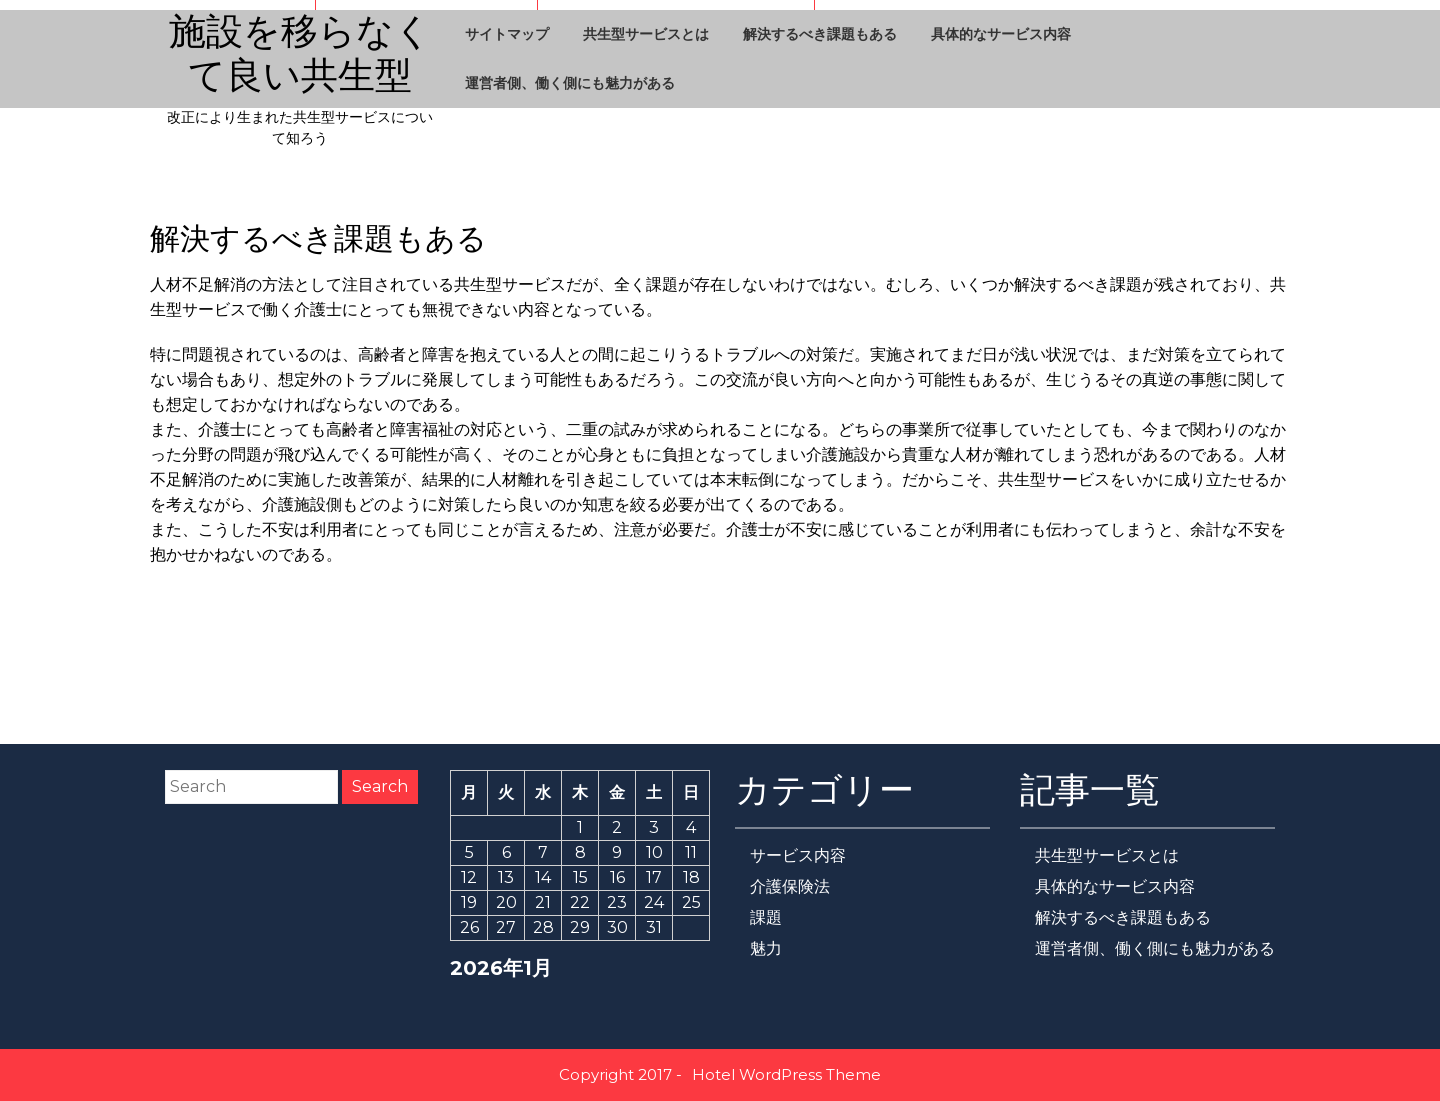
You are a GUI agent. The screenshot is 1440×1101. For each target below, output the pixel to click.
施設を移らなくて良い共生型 (300, 54)
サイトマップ (507, 34)
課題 (766, 917)
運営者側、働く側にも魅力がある (570, 83)
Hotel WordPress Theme (786, 1074)
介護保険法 (790, 886)
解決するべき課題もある (820, 34)
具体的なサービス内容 (1001, 34)
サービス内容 (798, 855)
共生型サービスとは (646, 34)
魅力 (766, 948)
